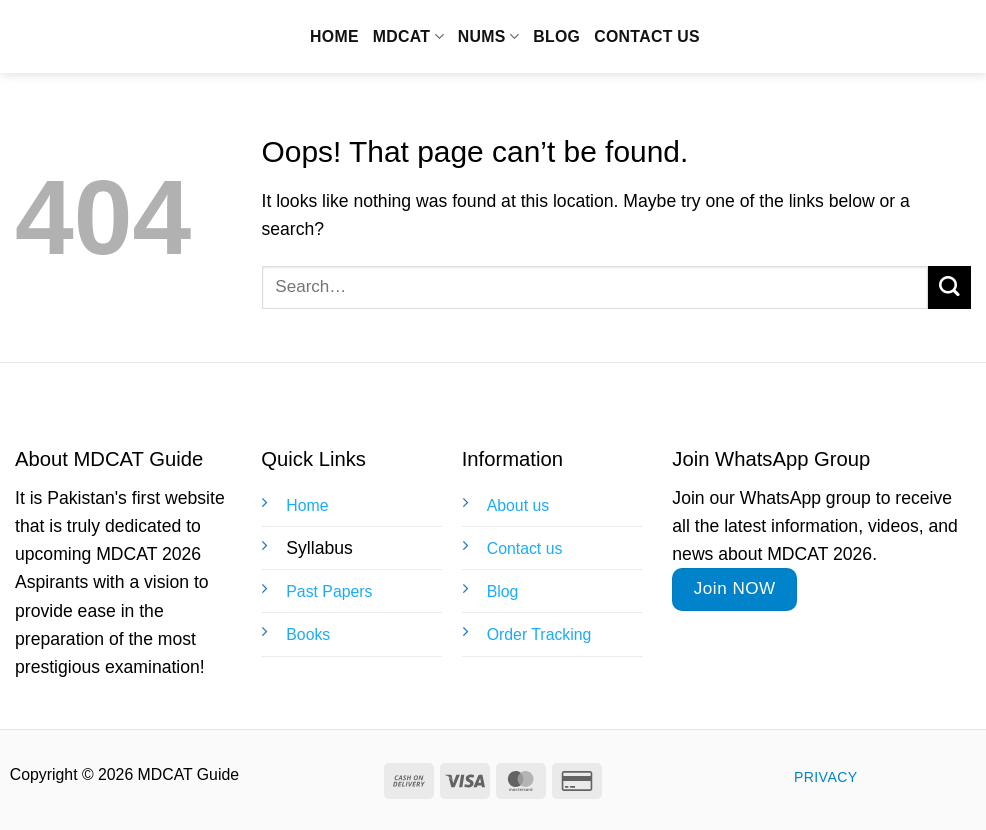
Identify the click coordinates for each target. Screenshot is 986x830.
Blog (556, 36)
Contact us (647, 36)
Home (334, 36)
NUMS (488, 36)
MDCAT (408, 36)
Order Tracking (539, 634)
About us (518, 505)
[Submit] (949, 287)
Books (308, 634)
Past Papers (329, 591)
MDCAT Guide (125, 37)
